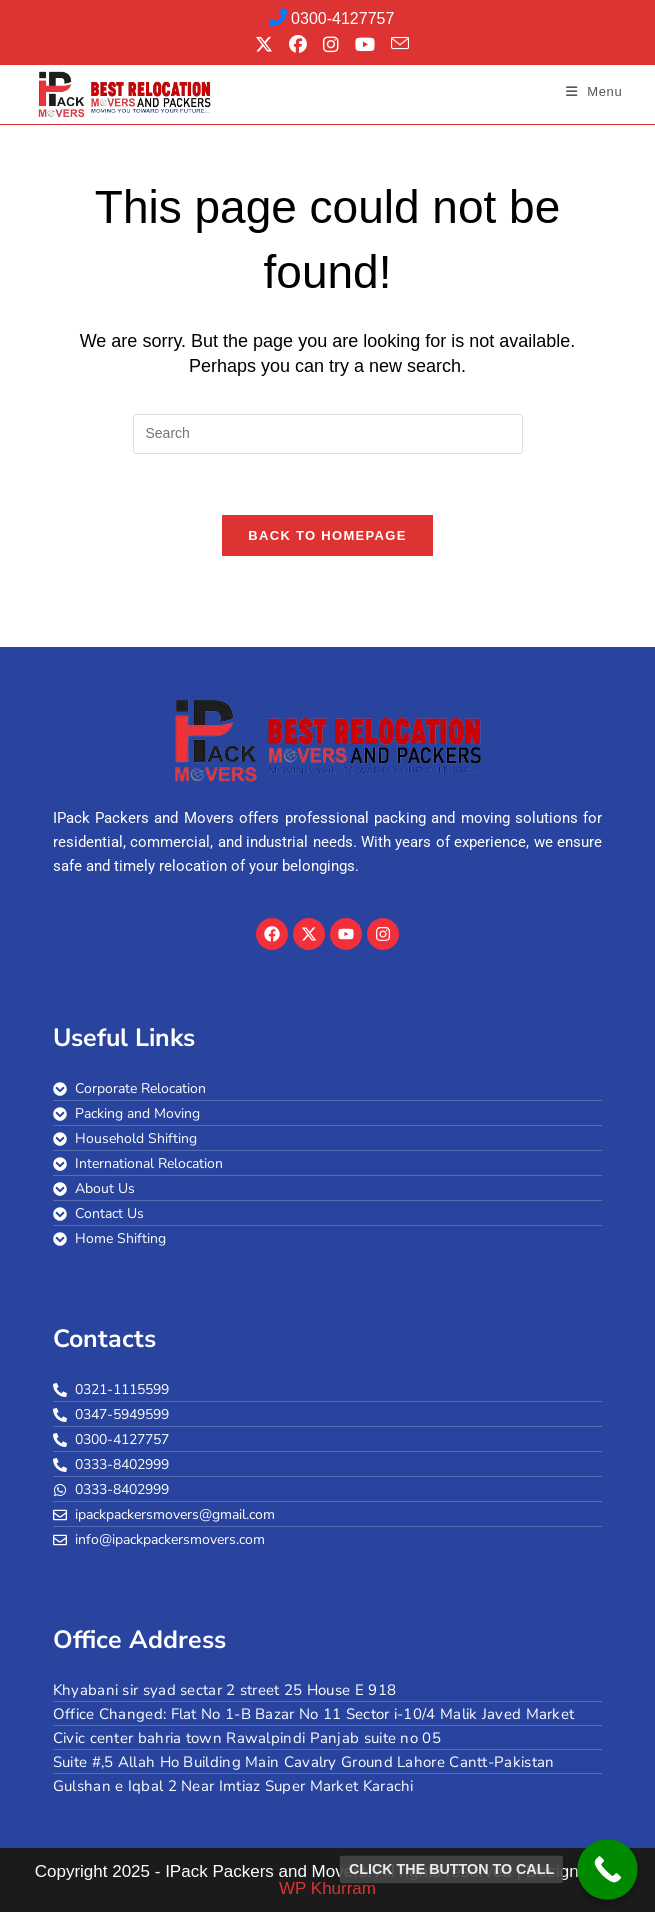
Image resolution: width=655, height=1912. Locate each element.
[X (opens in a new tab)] (264, 45)
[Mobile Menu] (594, 91)
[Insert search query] (328, 434)
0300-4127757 (332, 18)
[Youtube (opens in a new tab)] (365, 45)
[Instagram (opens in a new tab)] (331, 45)
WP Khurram (327, 1888)
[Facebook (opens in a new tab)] (298, 45)
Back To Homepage (327, 535)
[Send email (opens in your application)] (396, 44)
